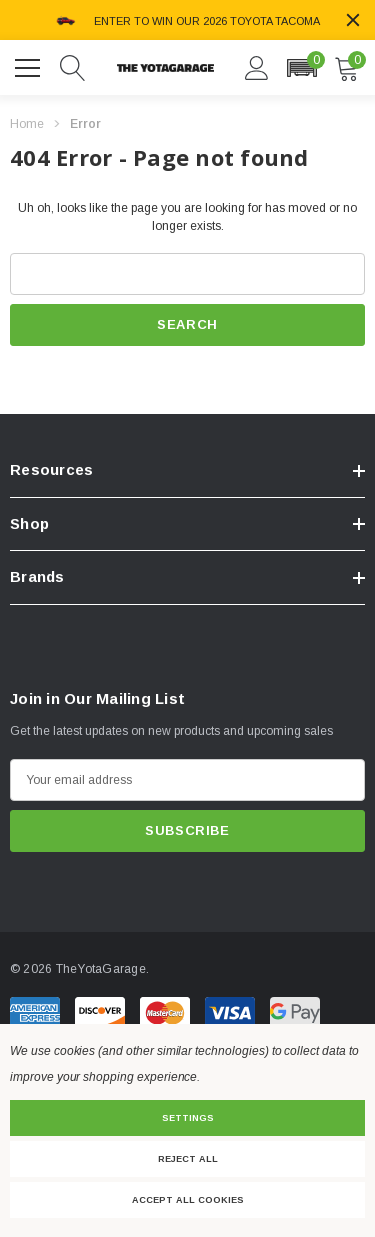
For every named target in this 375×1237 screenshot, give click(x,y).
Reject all (188, 1159)
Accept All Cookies (188, 1200)
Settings (188, 1118)
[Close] (353, 20)
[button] (301, 68)
